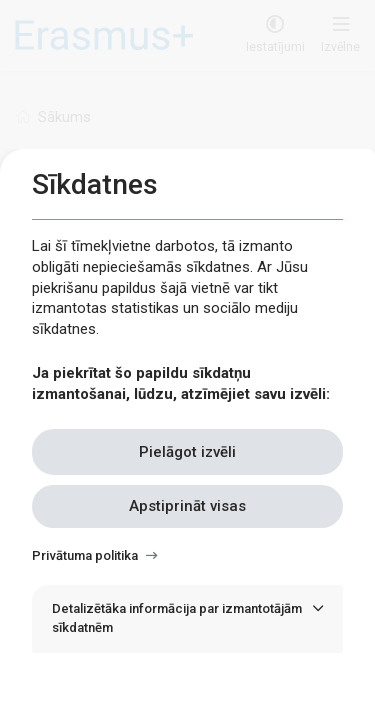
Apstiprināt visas (187, 506)
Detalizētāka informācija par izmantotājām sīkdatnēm (177, 618)
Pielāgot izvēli (187, 452)
